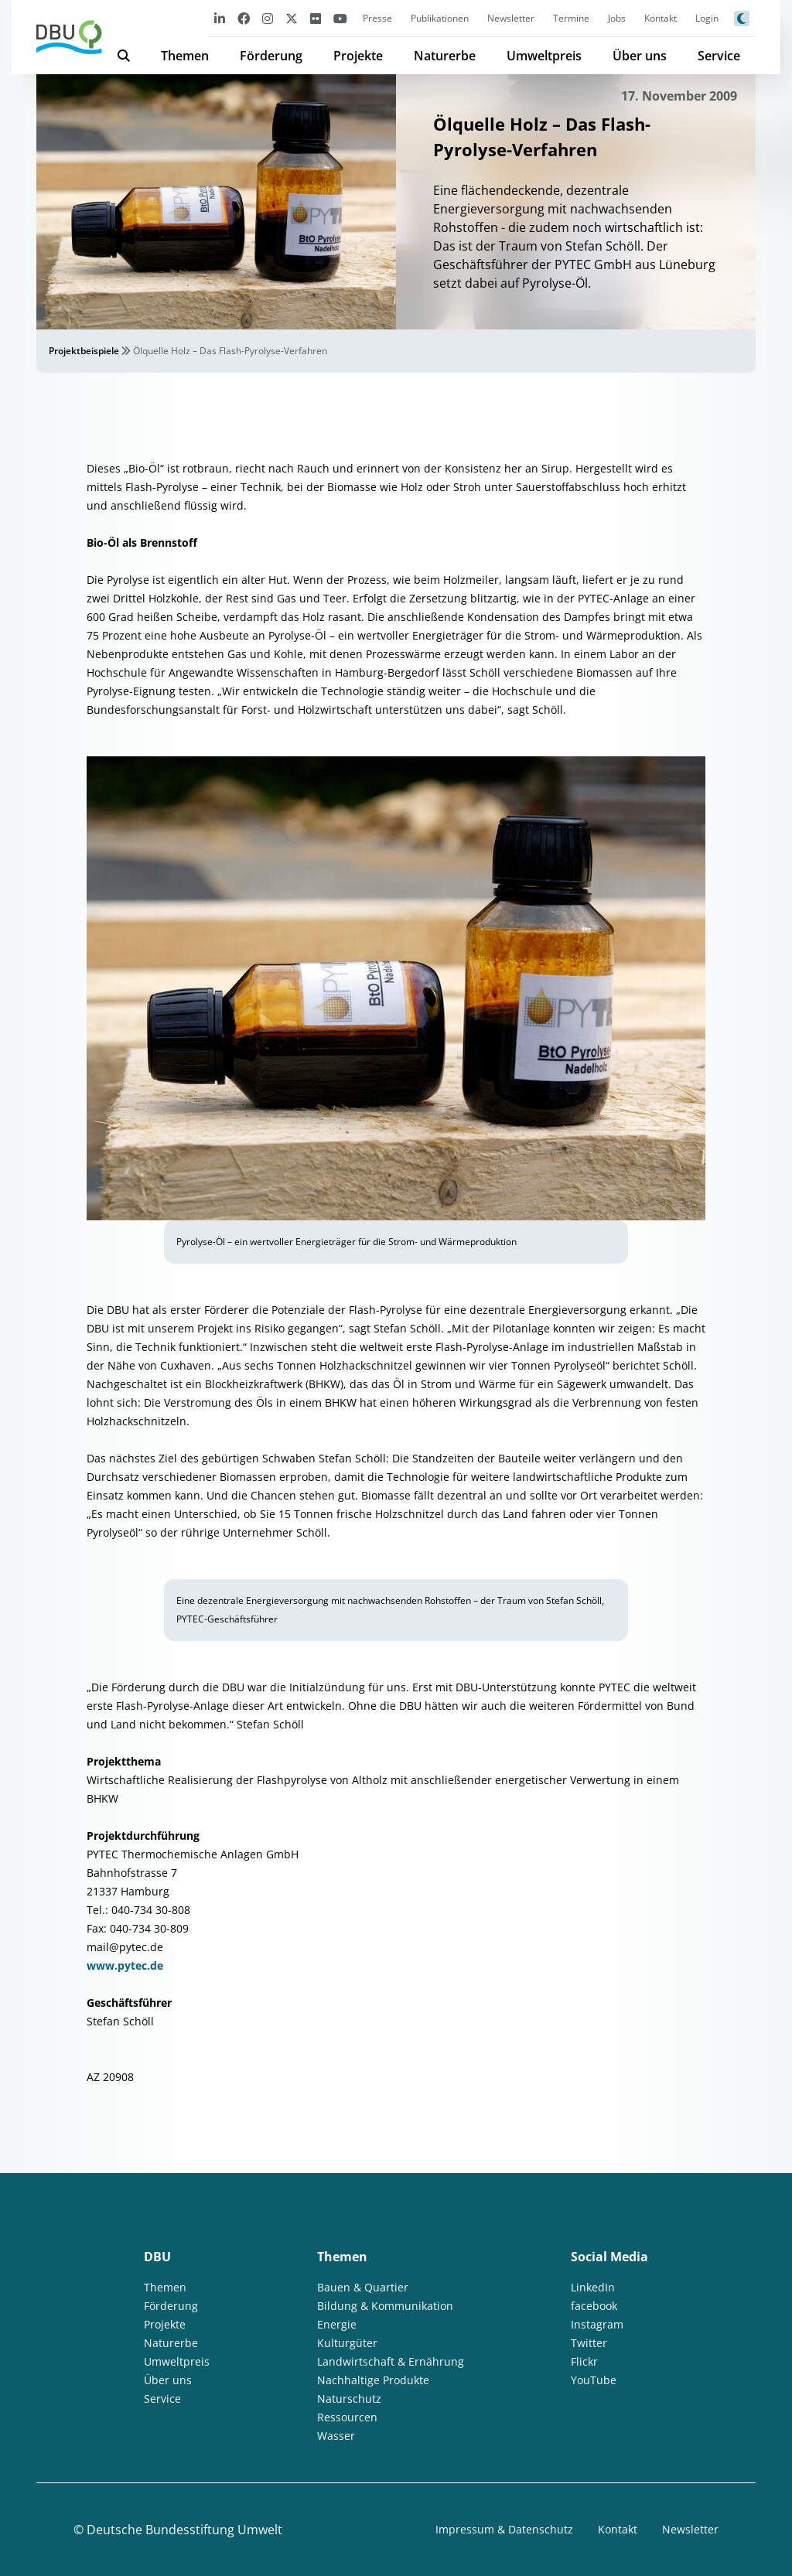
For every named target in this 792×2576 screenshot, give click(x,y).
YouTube (593, 2380)
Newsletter (510, 18)
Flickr (584, 2361)
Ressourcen (347, 2417)
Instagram (597, 2324)
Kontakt (660, 18)
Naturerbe (445, 55)
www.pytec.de (125, 1965)
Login (707, 18)
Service (719, 55)
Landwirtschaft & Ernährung (390, 2361)
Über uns (640, 55)
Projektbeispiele (84, 350)
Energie (337, 2324)
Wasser (336, 2435)
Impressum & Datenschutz (504, 2529)
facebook (594, 2305)
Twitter (589, 2342)
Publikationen (440, 18)
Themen (185, 55)
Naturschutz (349, 2398)
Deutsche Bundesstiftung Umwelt (184, 2529)
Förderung (271, 55)
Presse (377, 18)
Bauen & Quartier (362, 2287)
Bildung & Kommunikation (385, 2305)
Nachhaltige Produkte (373, 2380)
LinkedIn (593, 2287)
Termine (571, 18)
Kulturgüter (347, 2342)
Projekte (358, 55)
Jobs (617, 18)
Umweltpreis (544, 55)
